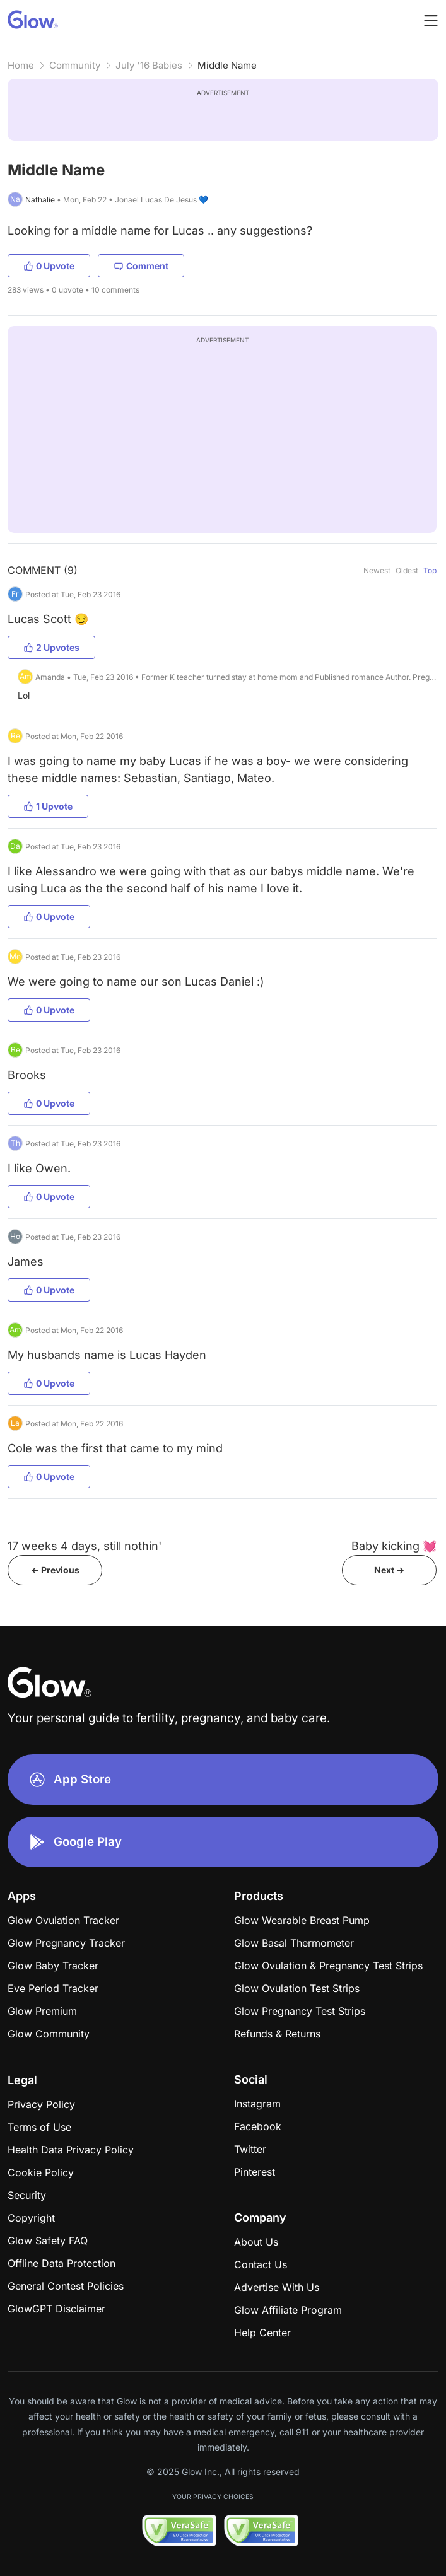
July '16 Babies (148, 65)
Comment (141, 265)
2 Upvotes (51, 647)
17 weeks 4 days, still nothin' (84, 1546)
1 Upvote (48, 806)
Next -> (389, 1570)
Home (21, 65)
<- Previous (55, 1570)
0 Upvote (48, 265)
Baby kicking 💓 (394, 1546)
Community (74, 65)
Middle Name (227, 65)
